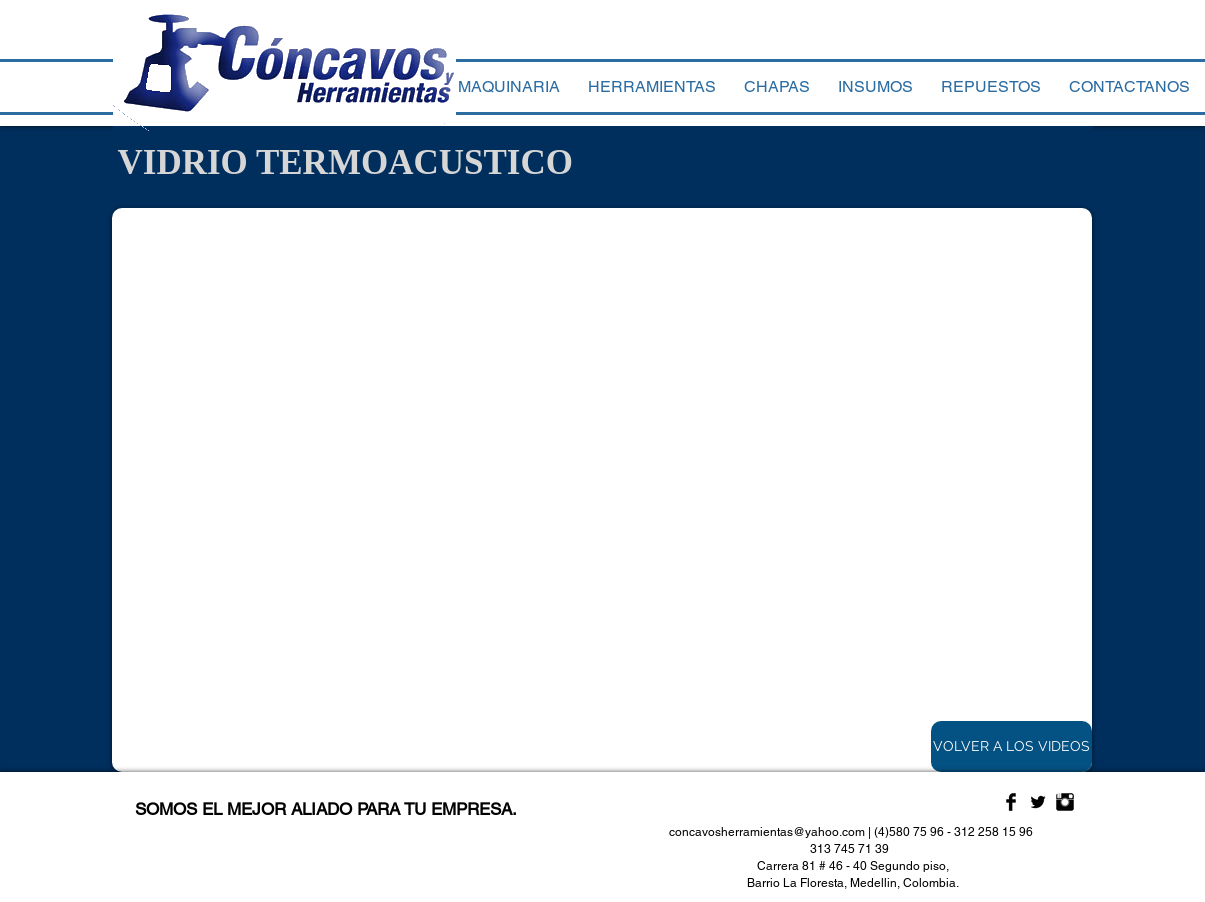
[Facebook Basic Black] (1011, 802)
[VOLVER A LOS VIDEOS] (1011, 746)
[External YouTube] (602, 490)
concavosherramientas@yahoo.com (767, 832)
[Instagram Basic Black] (1065, 802)
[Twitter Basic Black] (1038, 802)
